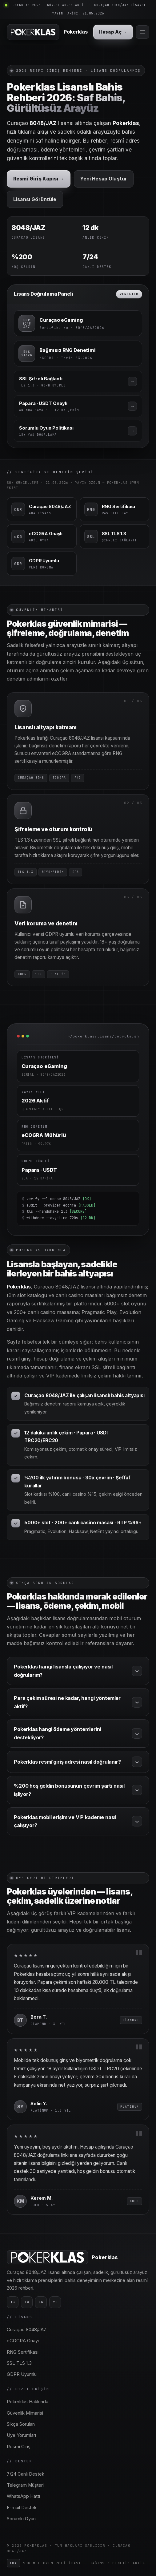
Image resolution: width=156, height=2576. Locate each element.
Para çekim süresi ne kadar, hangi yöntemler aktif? (78, 1702)
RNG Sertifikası (22, 2352)
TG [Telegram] (12, 2302)
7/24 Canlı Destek (25, 2474)
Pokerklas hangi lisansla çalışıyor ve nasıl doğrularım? (78, 1671)
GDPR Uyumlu (22, 2374)
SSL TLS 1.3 (19, 2363)
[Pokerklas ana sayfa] (47, 32)
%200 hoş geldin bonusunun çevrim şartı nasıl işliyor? (78, 1790)
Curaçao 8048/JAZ (26, 2329)
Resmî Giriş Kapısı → (38, 179)
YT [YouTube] (55, 2302)
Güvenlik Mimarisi (25, 2413)
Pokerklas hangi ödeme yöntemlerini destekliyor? (78, 1733)
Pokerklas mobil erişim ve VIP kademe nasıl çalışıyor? (78, 1821)
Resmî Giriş (18, 2446)
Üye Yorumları (21, 2435)
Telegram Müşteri (25, 2485)
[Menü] (142, 32)
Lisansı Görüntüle (35, 199)
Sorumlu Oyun (21, 2518)
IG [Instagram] (41, 2302)
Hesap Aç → (113, 32)
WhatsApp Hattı (23, 2496)
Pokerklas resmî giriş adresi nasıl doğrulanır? (78, 1762)
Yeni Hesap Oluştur (103, 179)
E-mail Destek (22, 2507)
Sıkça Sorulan (21, 2424)
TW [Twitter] (27, 2302)
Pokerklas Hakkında (27, 2401)
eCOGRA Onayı (23, 2340)
